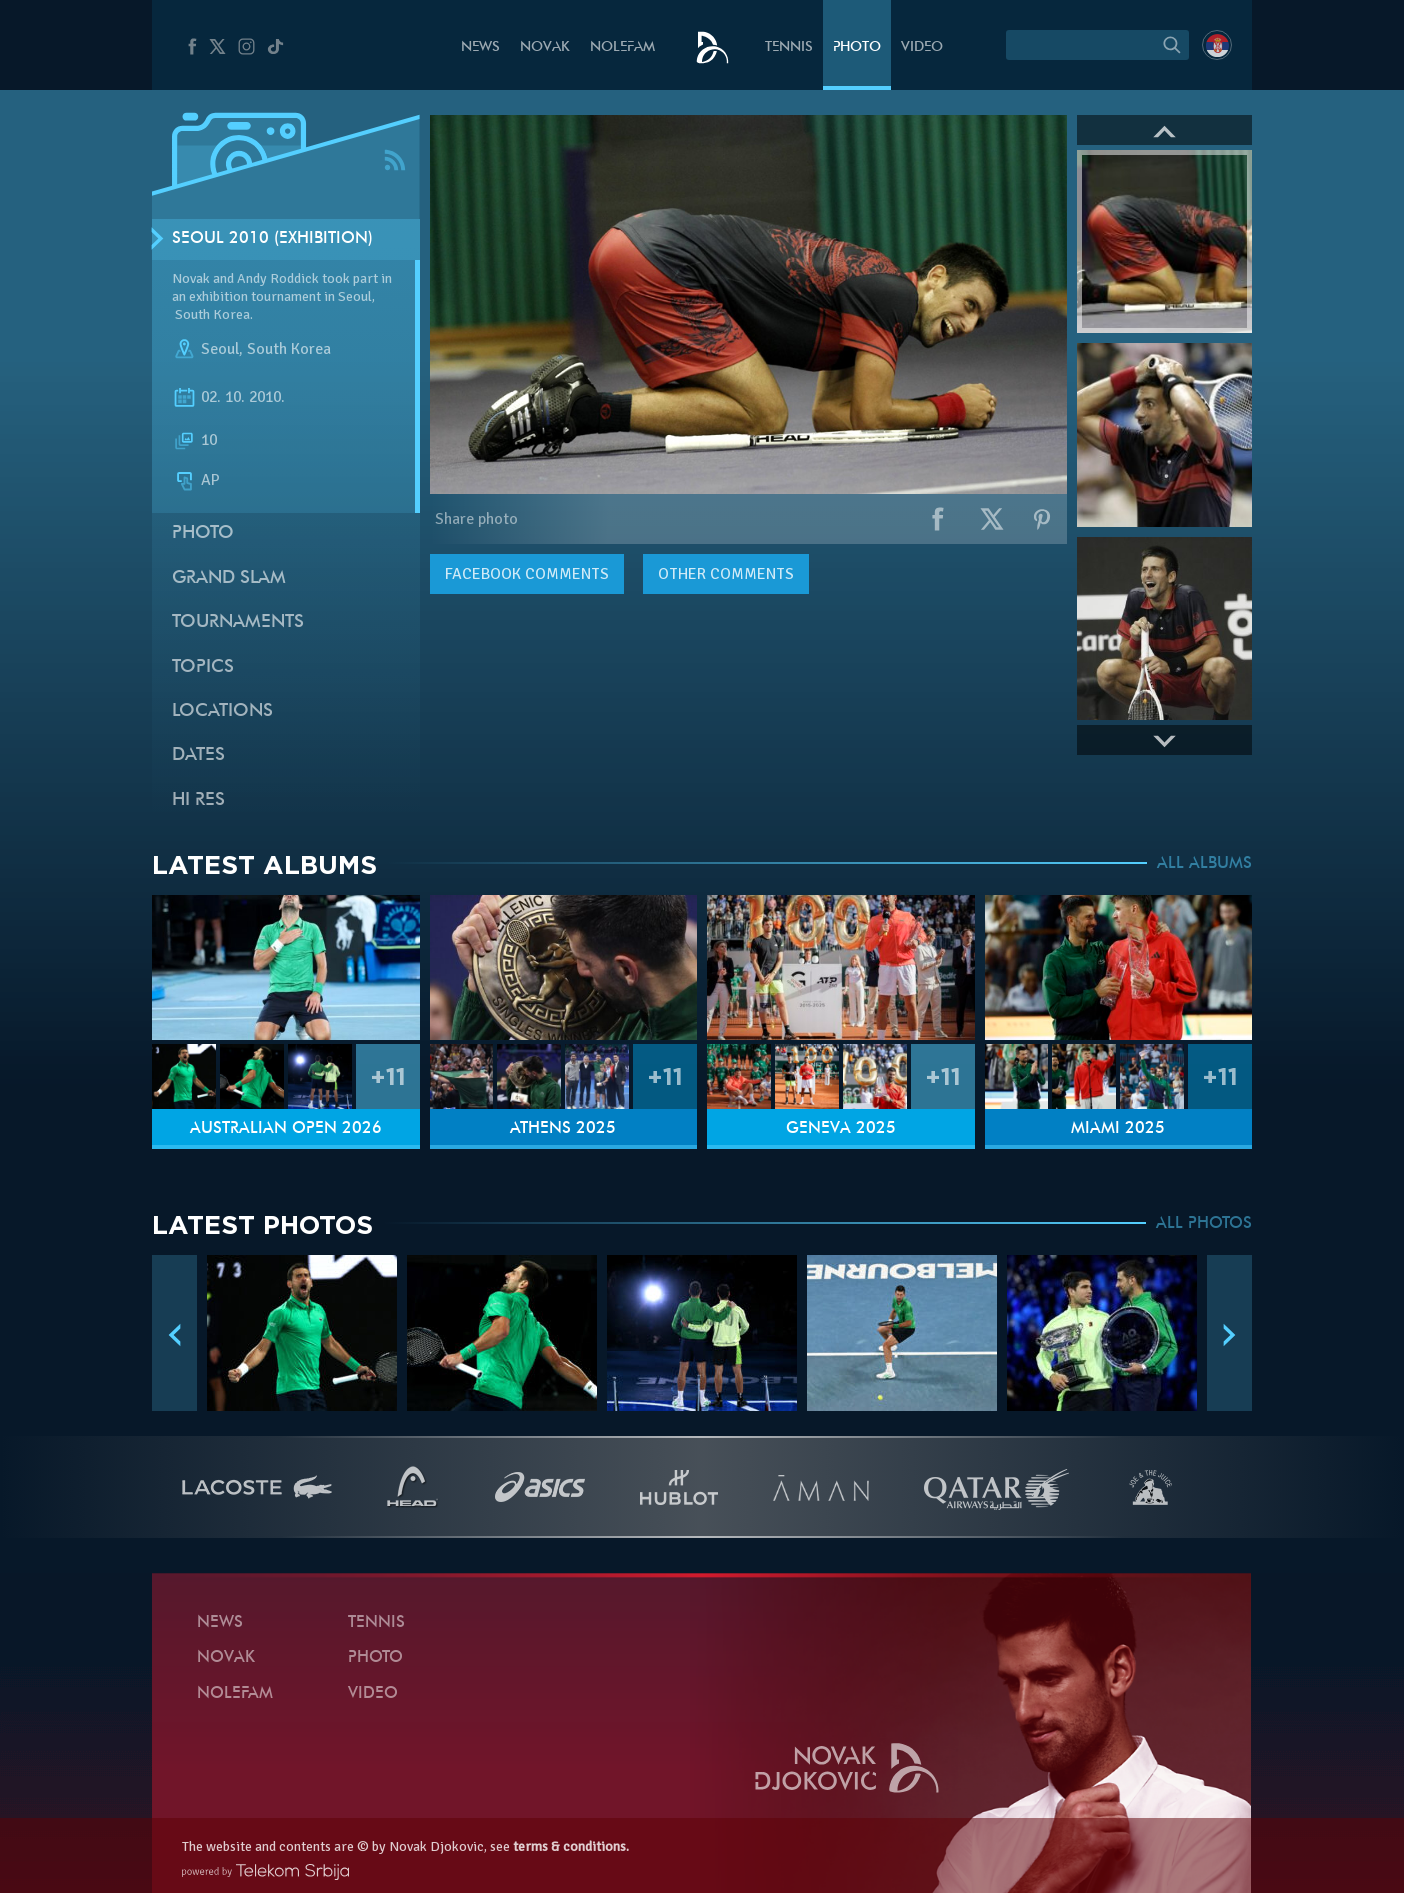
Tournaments (238, 622)
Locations (222, 711)
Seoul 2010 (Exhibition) (272, 239)
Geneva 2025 (841, 1129)
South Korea (289, 349)
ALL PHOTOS (1204, 1224)
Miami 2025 (1118, 1129)
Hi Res (198, 800)
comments (527, 574)
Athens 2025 (563, 1129)
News (480, 47)
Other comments (726, 574)
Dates (198, 755)
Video (922, 47)
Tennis (789, 47)
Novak (545, 47)
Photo (857, 47)
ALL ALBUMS (1204, 864)
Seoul (220, 349)
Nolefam (622, 47)
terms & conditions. (571, 1846)
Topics (203, 667)
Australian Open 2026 (286, 1129)
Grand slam (229, 578)
